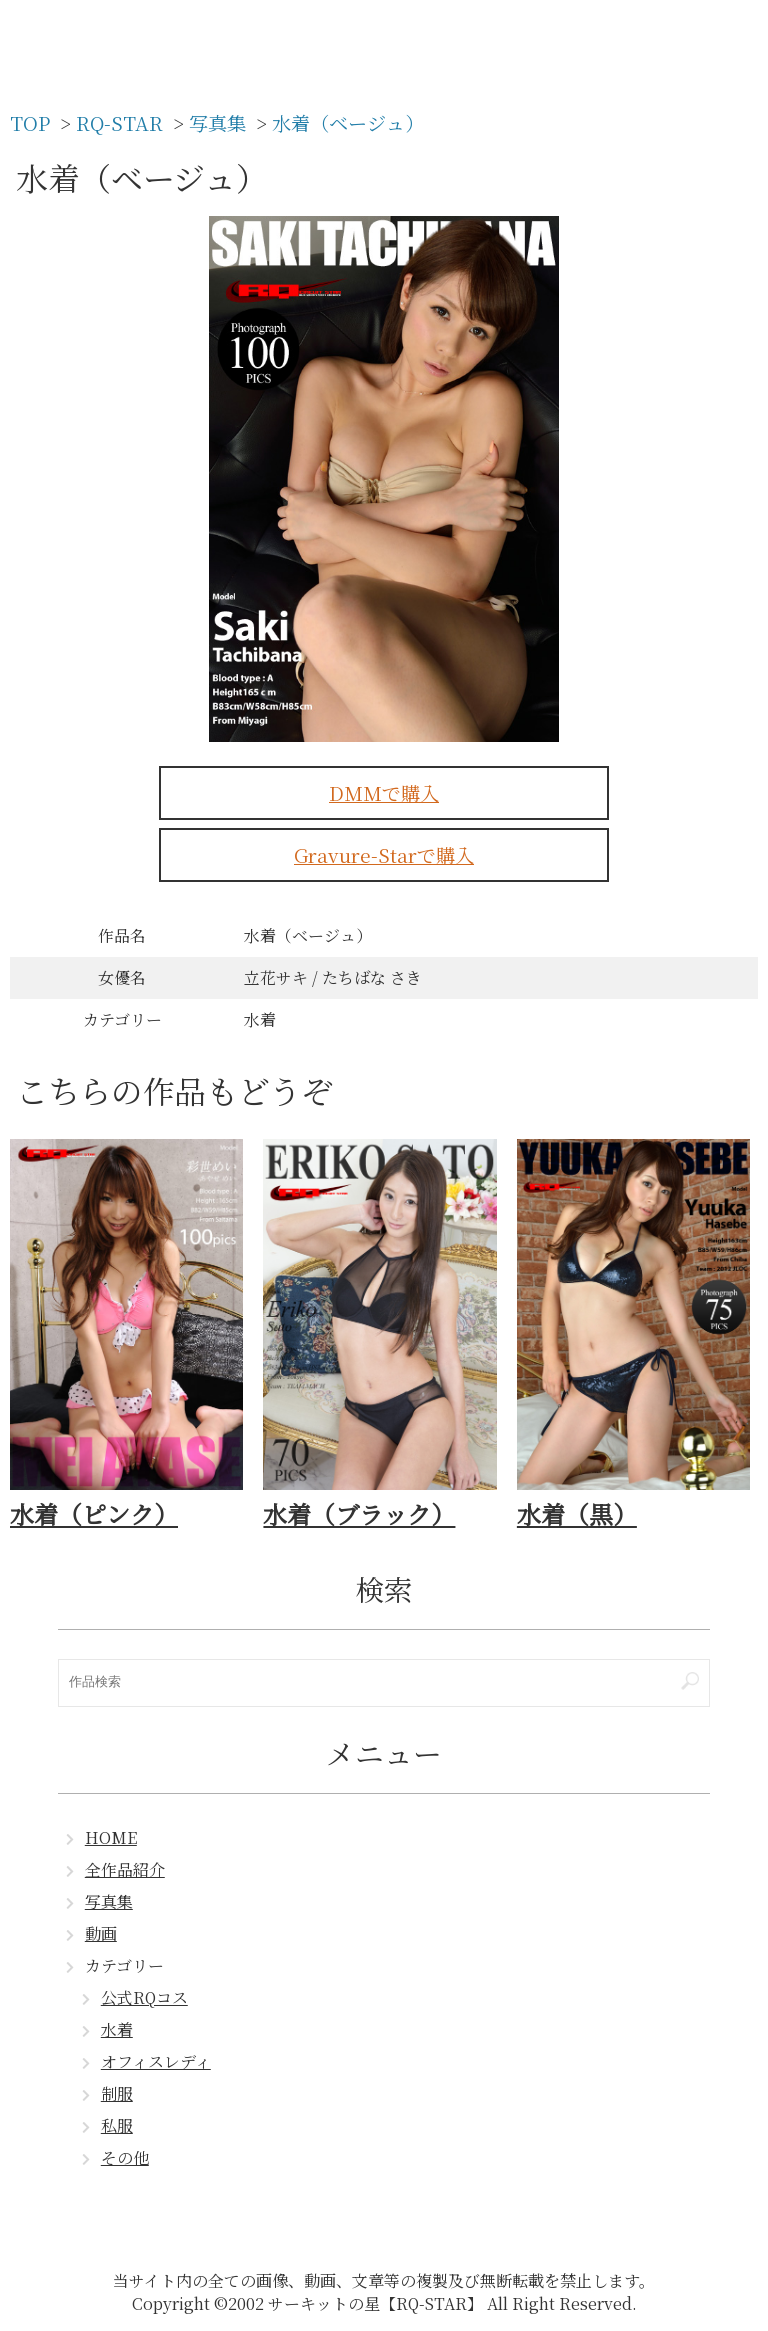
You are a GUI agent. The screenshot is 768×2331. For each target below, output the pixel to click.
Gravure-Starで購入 (384, 854)
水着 (117, 2029)
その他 (125, 2157)
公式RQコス (144, 1997)
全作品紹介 (125, 1869)
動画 (101, 1933)
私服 (117, 2125)
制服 (117, 2093)
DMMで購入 (384, 792)
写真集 (109, 1901)
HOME (111, 1837)
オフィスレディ (156, 2061)
